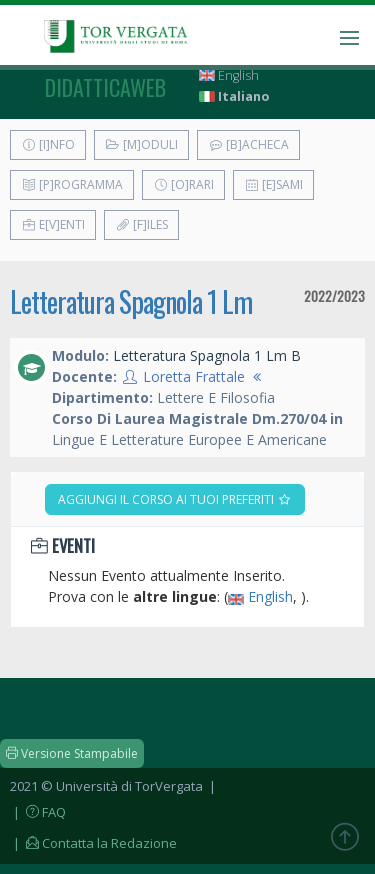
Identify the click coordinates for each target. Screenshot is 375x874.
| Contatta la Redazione (93, 843)
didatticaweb (105, 87)
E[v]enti (53, 224)
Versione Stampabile (72, 753)
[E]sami (273, 184)
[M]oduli (141, 144)
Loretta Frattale (194, 376)
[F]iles (141, 224)
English (229, 75)
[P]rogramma (72, 184)
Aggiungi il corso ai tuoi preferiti (175, 499)
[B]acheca (248, 144)
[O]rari (183, 184)
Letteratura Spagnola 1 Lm (131, 301)
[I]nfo (48, 144)
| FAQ (38, 812)
